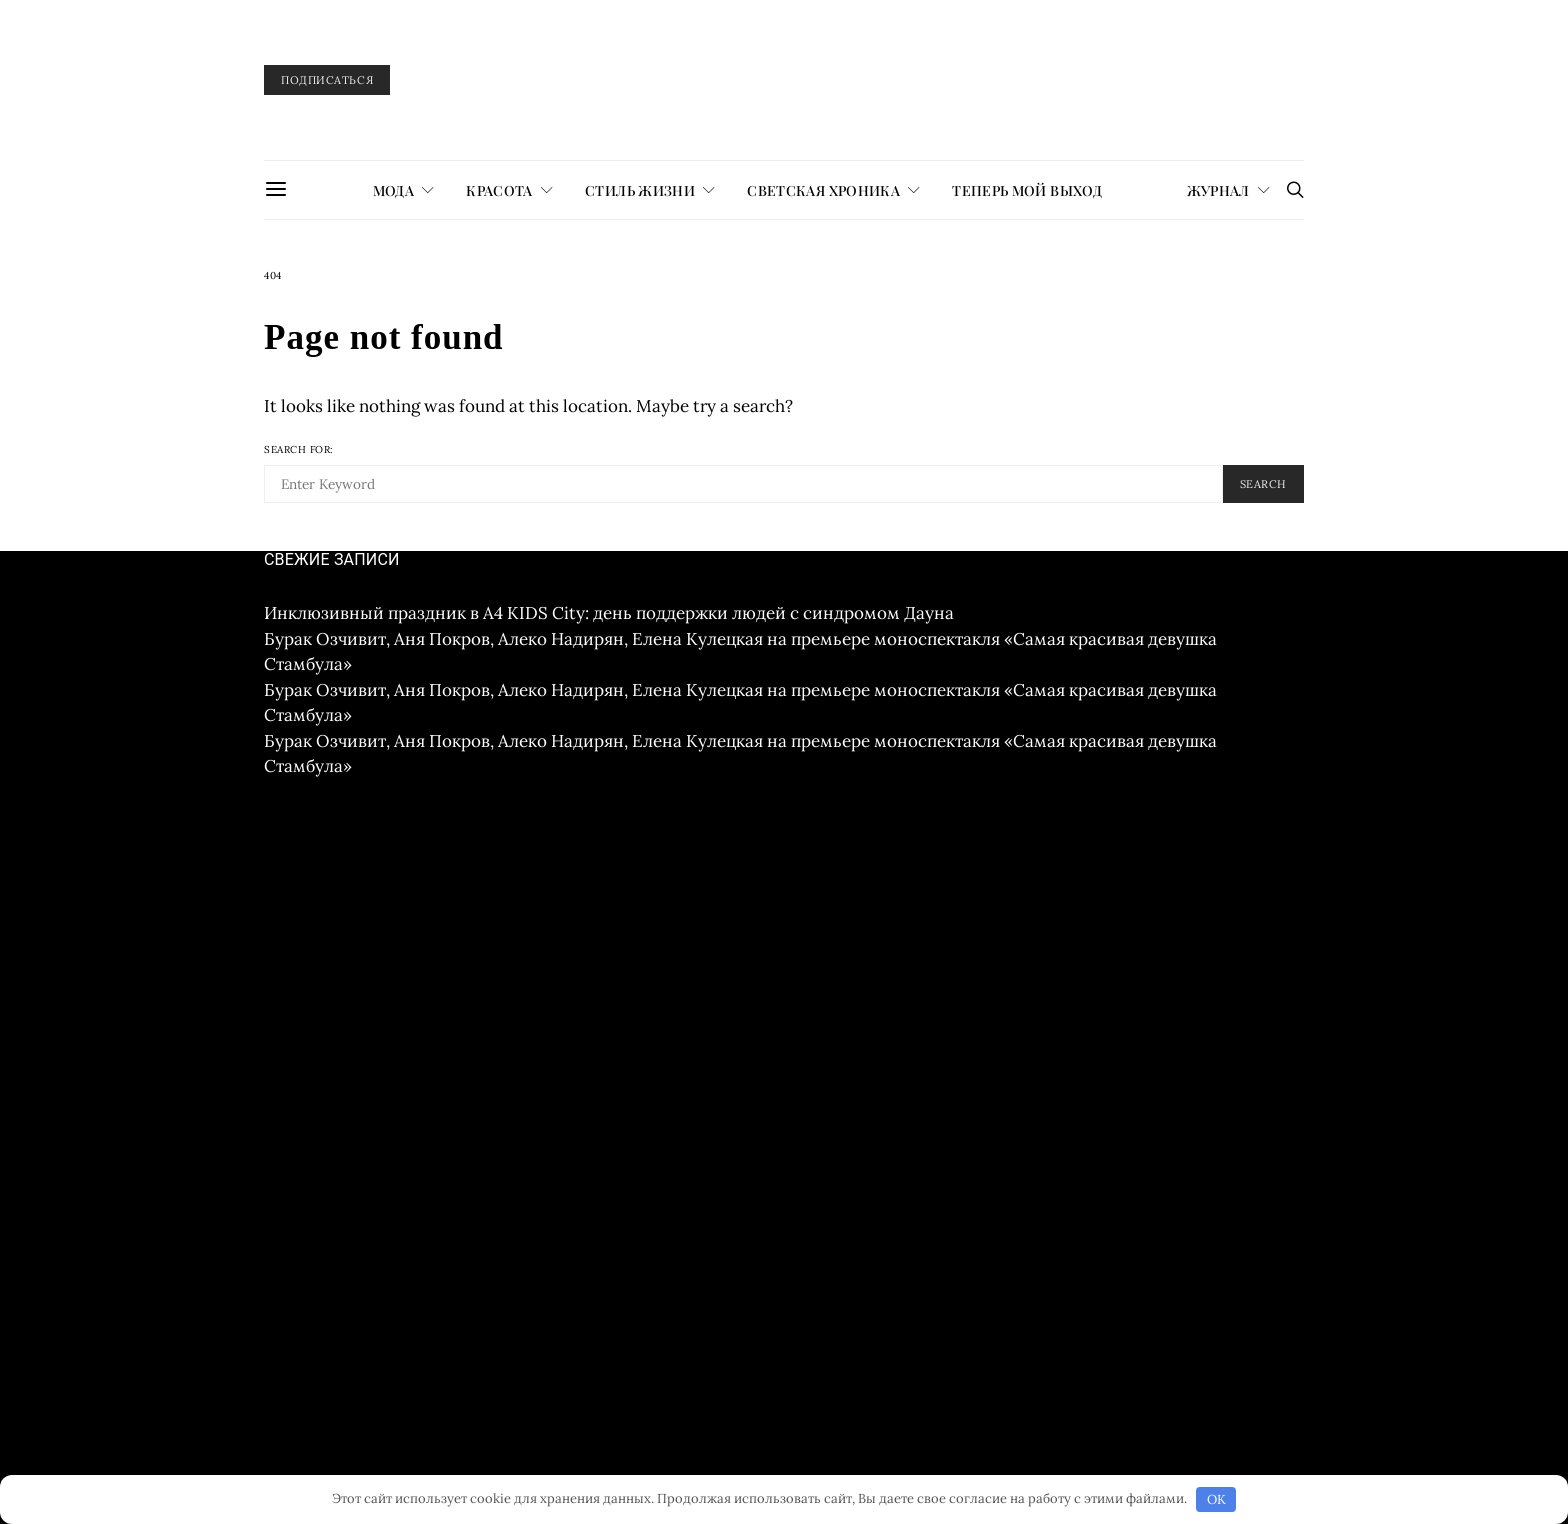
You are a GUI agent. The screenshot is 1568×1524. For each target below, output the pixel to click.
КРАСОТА (499, 190)
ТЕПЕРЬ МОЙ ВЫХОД (1027, 190)
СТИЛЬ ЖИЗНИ (640, 190)
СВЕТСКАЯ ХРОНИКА (823, 190)
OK (1216, 1499)
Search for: (299, 449)
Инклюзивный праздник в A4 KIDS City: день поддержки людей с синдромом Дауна (609, 613)
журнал (1218, 190)
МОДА (393, 190)
